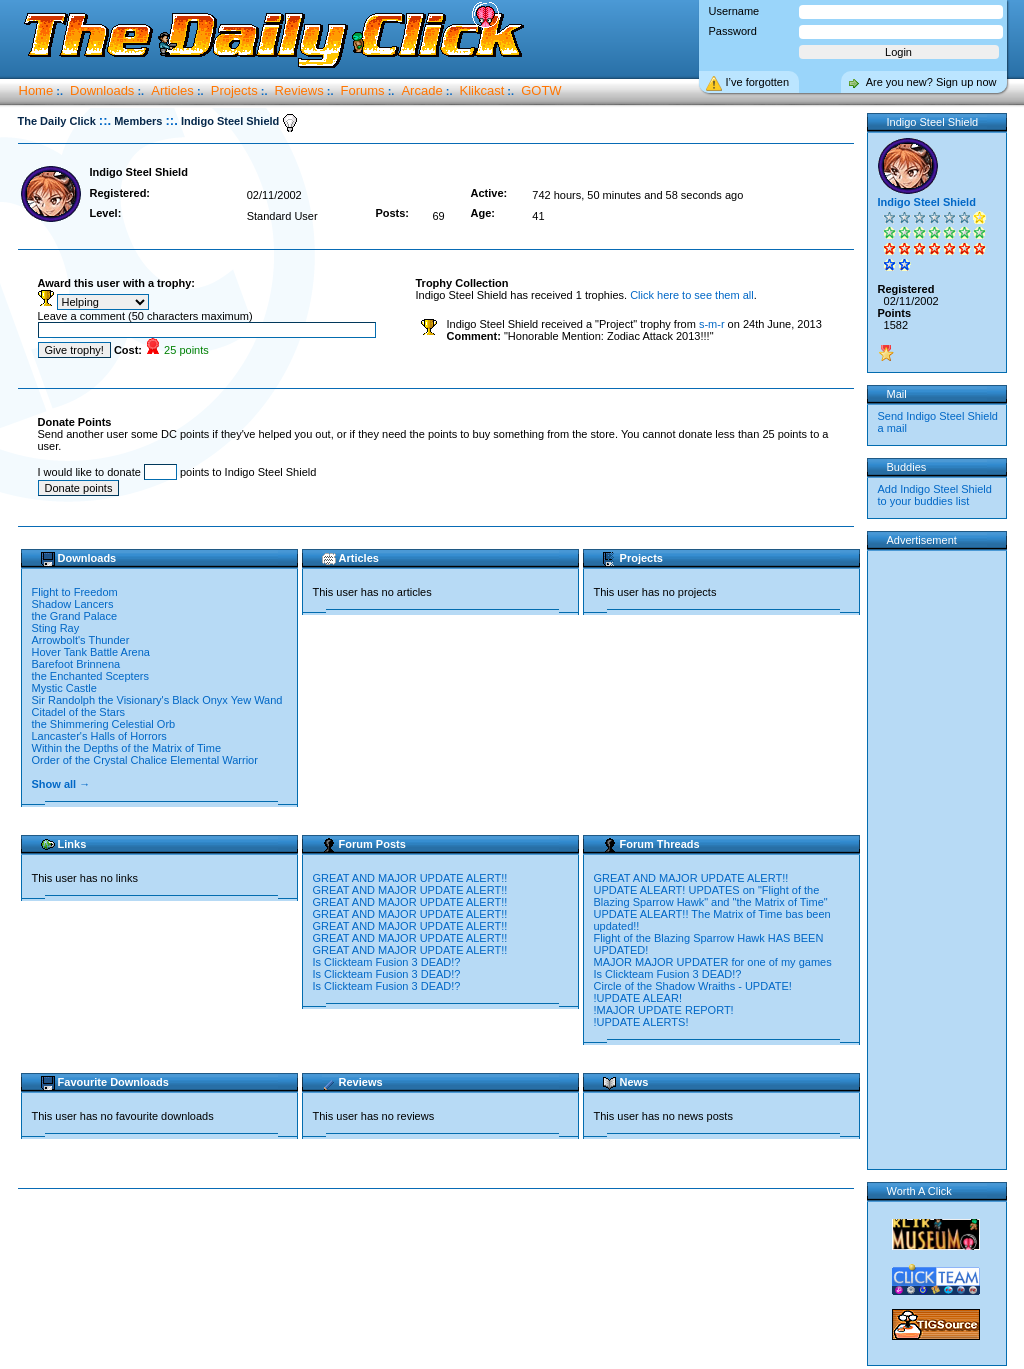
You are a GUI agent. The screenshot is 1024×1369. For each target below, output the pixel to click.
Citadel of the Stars (79, 712)
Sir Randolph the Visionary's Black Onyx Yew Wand (157, 700)
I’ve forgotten (758, 82)
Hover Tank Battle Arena (91, 652)
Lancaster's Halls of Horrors (99, 736)
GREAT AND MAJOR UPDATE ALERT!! (410, 878)
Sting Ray (56, 628)
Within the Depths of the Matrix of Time (127, 748)
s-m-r (712, 324)
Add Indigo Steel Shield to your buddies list (935, 495)
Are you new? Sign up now (931, 82)
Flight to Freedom (75, 592)
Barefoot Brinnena (76, 664)
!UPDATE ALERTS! (641, 1022)
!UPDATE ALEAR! (638, 998)
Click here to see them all (692, 295)
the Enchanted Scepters (90, 676)
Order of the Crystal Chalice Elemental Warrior (145, 760)
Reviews (299, 90)
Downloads (102, 90)
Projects (234, 90)
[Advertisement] (440, 1253)
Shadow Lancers (73, 604)
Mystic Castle (64, 688)
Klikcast (482, 90)
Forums (363, 90)
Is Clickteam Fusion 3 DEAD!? (387, 962)
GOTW (541, 90)
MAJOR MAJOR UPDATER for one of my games (713, 962)
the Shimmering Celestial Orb (104, 724)
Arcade (421, 90)
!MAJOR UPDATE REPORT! (664, 1010)
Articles (172, 90)
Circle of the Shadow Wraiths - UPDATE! (693, 986)
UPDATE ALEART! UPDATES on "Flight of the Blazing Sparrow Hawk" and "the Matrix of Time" (711, 896)
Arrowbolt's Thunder (81, 640)
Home (36, 90)
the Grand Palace (75, 616)
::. (105, 120)
